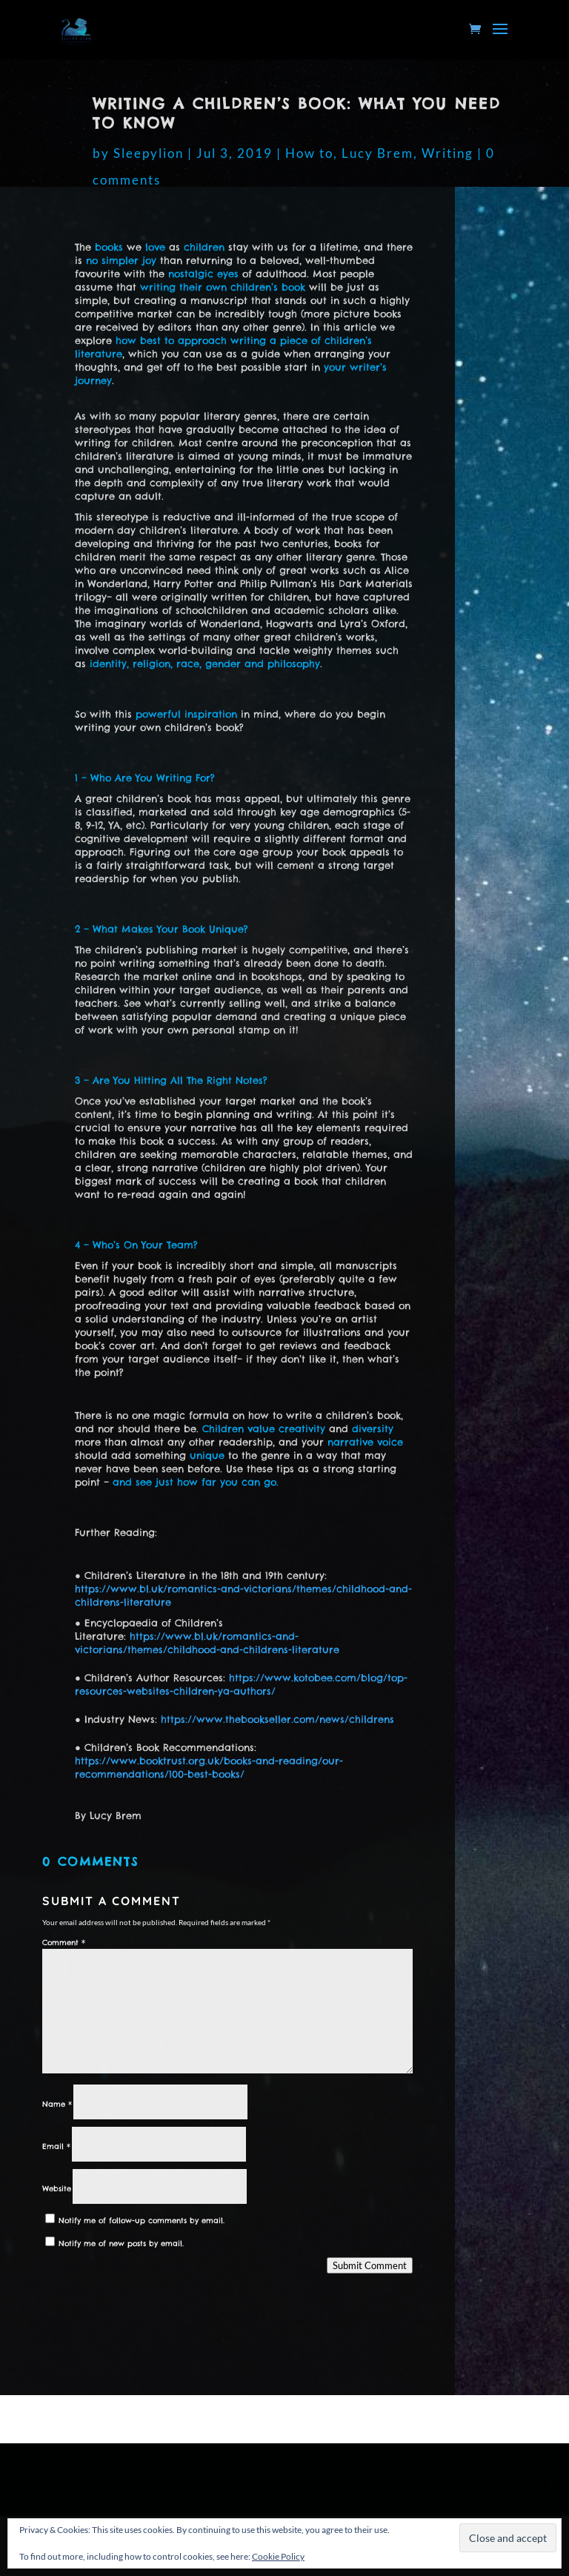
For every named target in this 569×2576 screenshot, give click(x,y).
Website (56, 2188)
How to (309, 153)
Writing (447, 153)
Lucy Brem (377, 153)
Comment (63, 1942)
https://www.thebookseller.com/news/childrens (277, 1719)
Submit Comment (370, 2265)
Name (57, 2104)
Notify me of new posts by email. (121, 2243)
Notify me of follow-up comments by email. (141, 2220)
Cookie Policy (278, 2556)
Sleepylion (148, 153)
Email (56, 2146)
